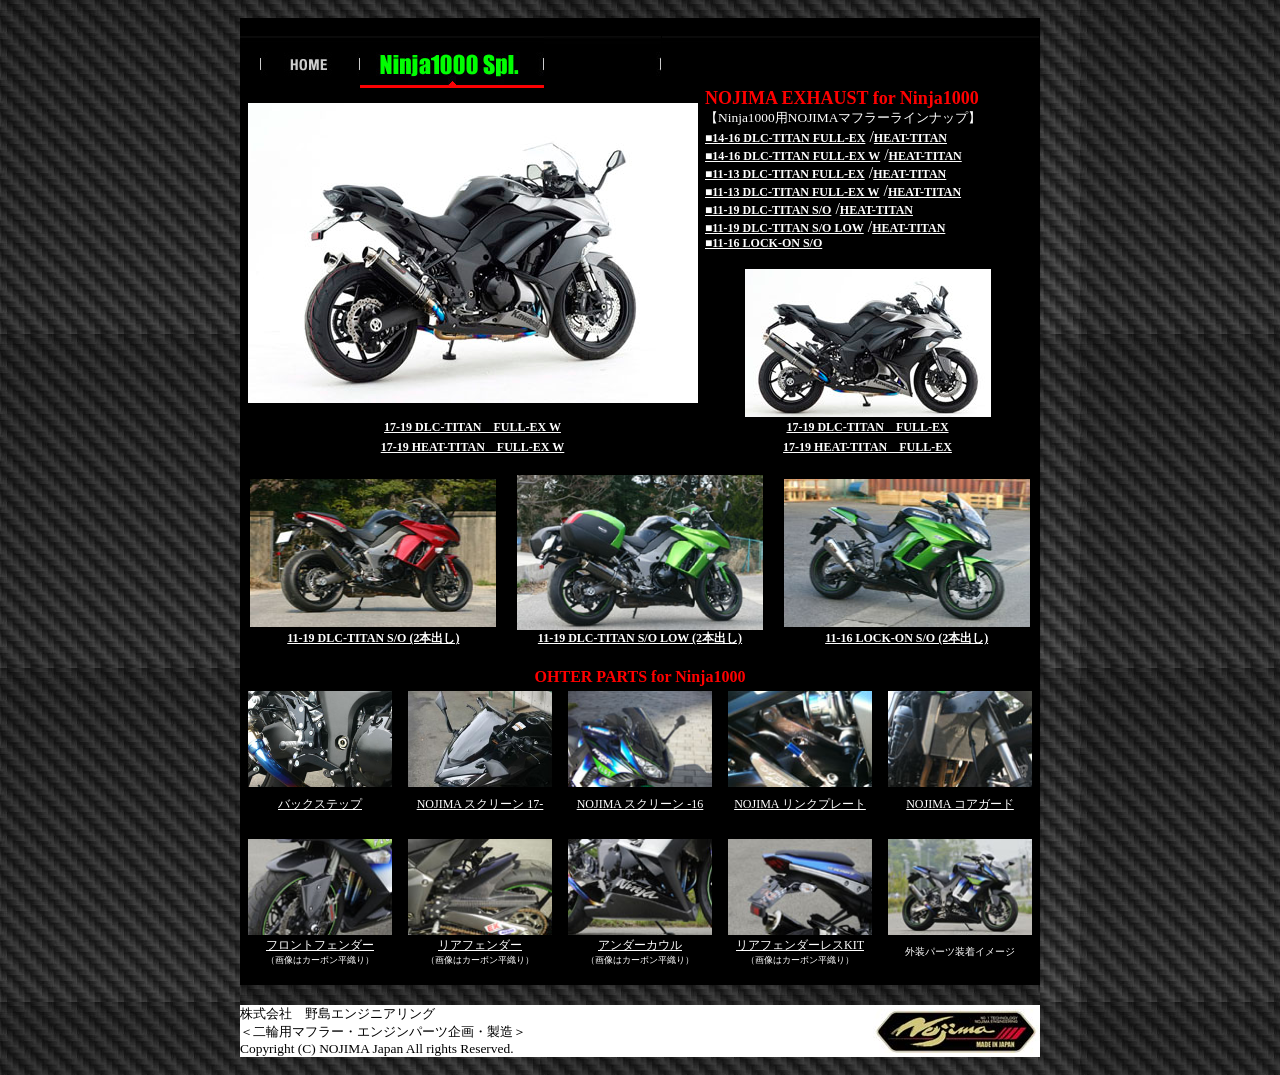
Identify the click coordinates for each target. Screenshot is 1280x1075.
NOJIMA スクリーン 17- (480, 804)
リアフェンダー (480, 945)
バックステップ (320, 804)
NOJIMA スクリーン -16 (640, 804)
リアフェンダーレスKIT (800, 945)
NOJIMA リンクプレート (800, 804)
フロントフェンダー (320, 945)
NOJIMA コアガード (960, 804)
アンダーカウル (640, 945)
